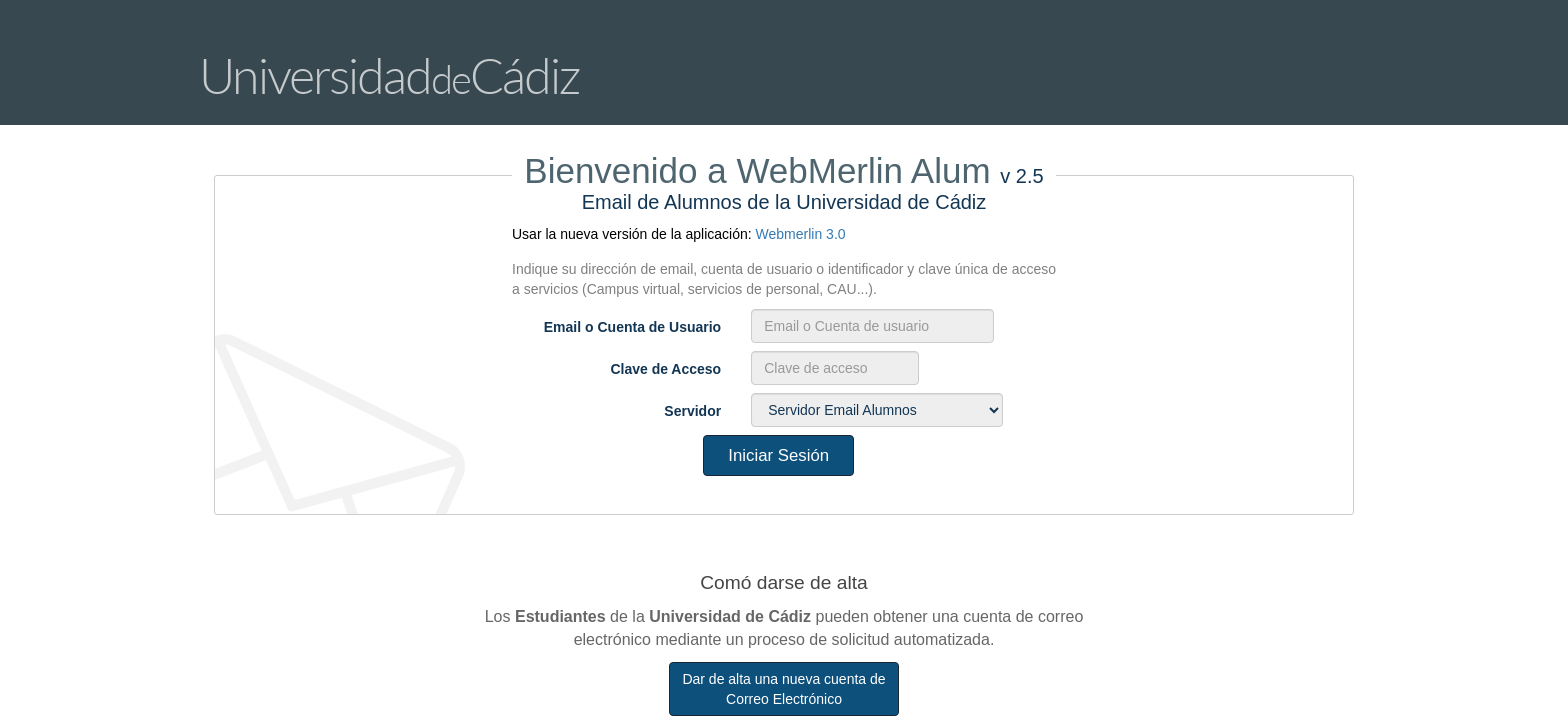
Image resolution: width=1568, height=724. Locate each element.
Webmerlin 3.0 (801, 234)
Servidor (692, 411)
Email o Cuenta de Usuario (632, 327)
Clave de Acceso (665, 369)
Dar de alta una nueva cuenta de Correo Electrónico (783, 689)
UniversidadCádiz (389, 75)
